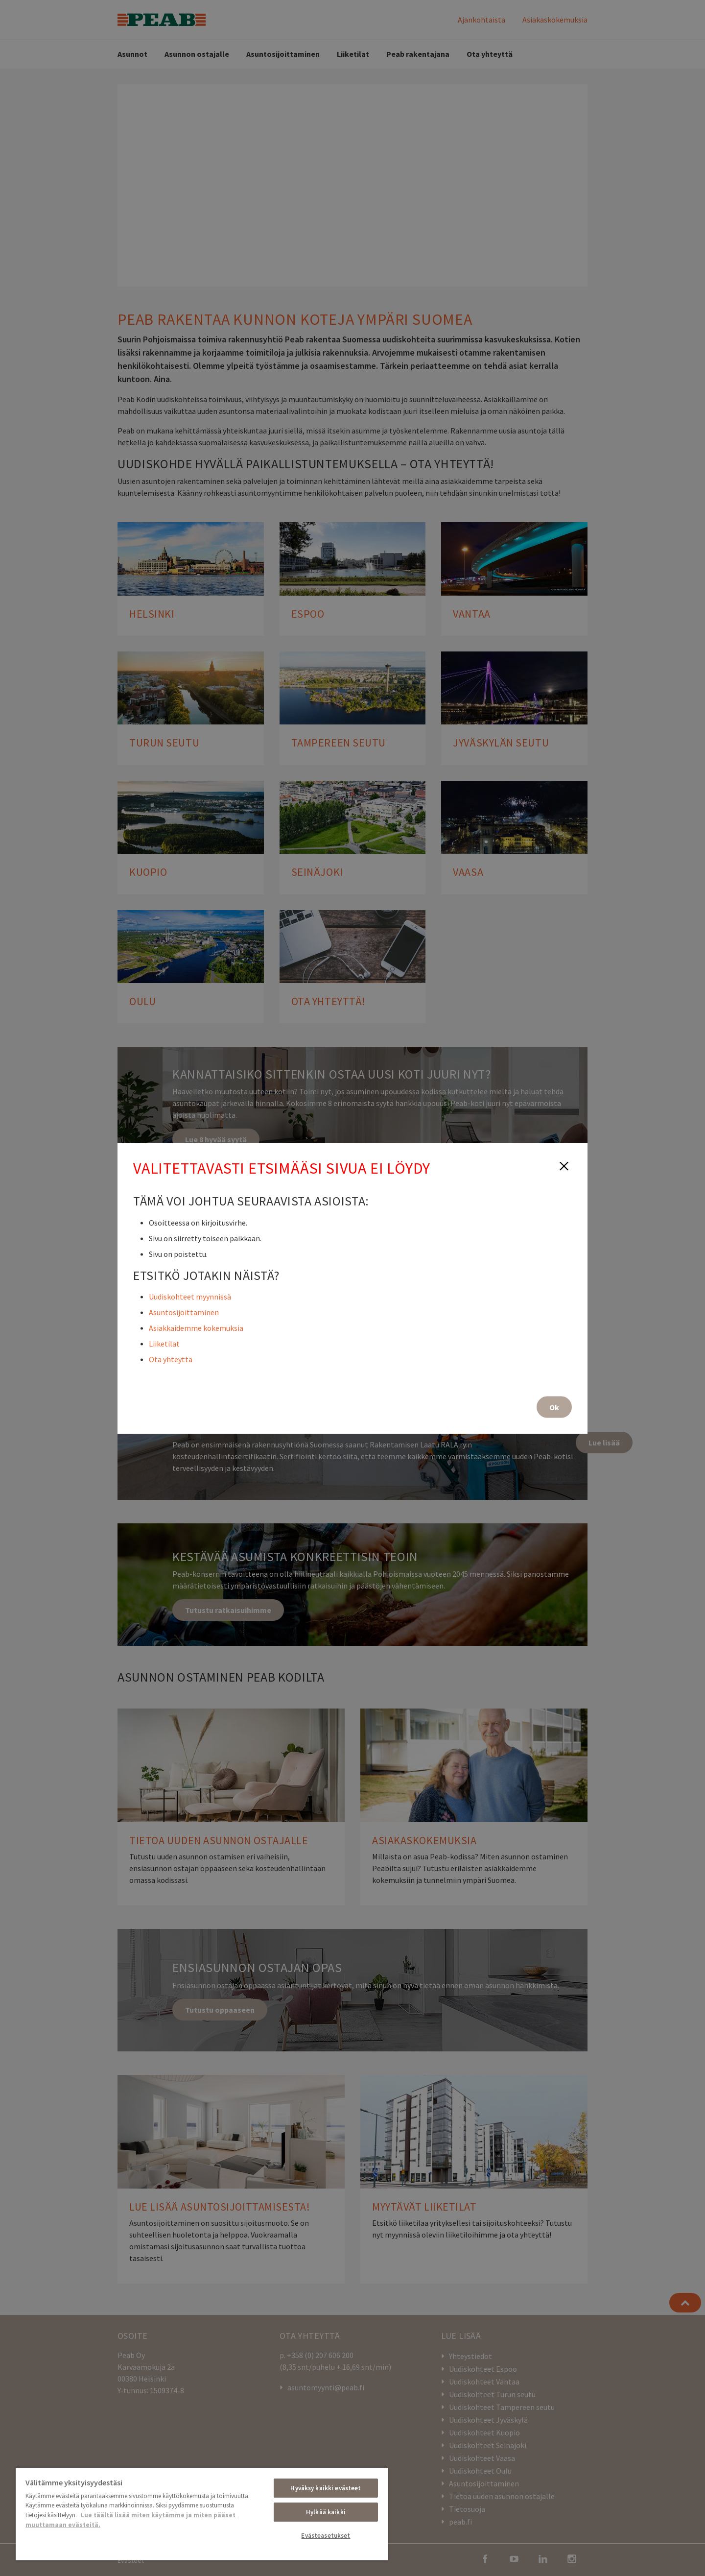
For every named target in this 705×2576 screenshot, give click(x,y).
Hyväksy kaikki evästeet (325, 2488)
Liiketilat (164, 1343)
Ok (554, 1407)
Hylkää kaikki (326, 2512)
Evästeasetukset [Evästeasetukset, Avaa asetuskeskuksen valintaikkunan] (325, 2535)
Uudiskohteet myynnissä (190, 1296)
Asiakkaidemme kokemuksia (196, 1327)
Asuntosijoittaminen (184, 1312)
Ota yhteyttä (170, 1359)
